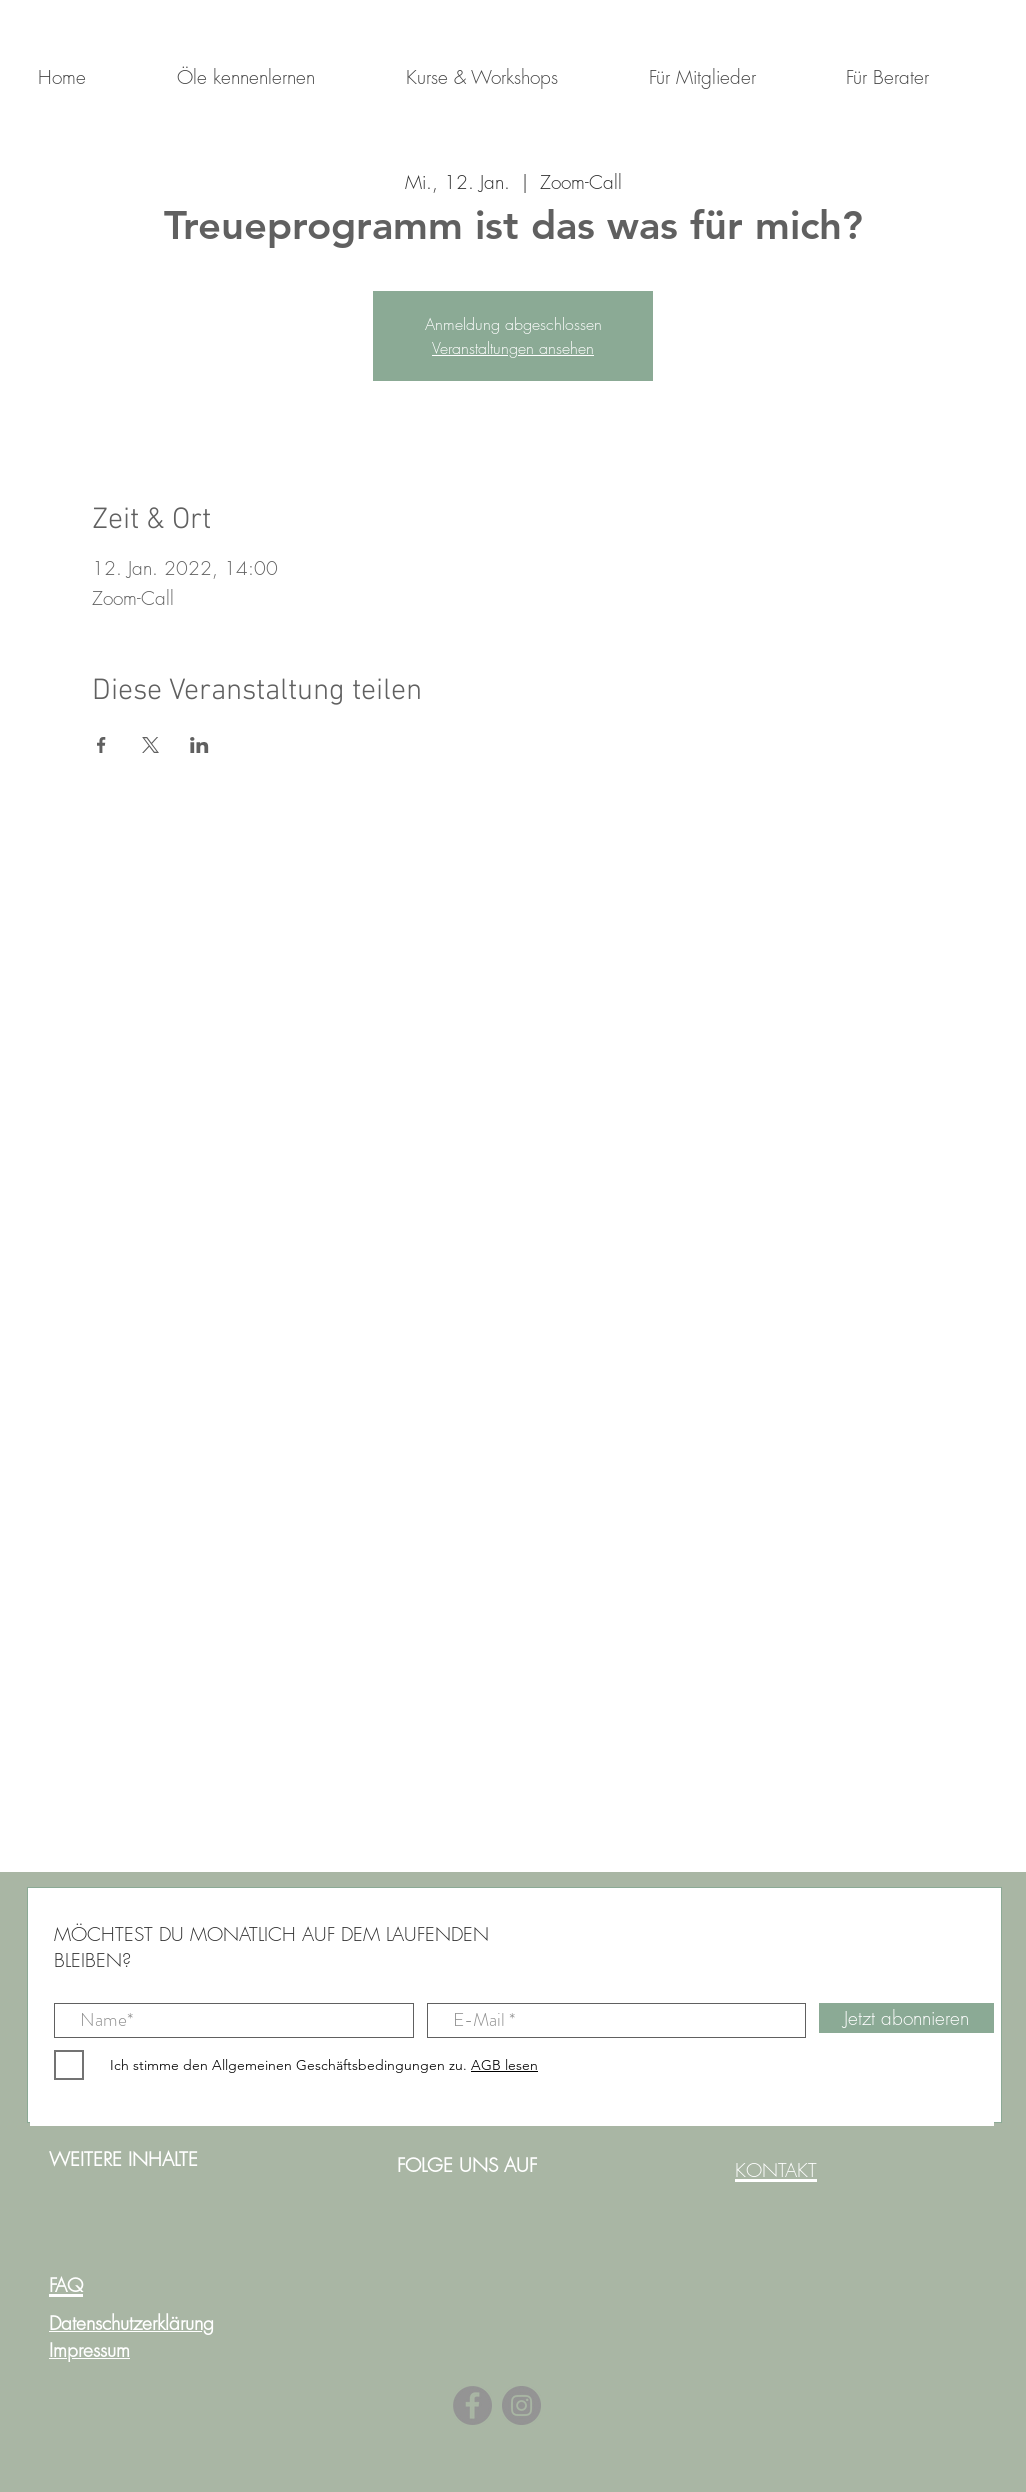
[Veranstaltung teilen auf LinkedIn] (199, 745)
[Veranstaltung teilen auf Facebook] (101, 745)
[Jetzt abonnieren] (906, 2018)
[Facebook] (472, 2405)
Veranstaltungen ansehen (513, 348)
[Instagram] (521, 2405)
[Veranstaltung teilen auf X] (150, 745)
